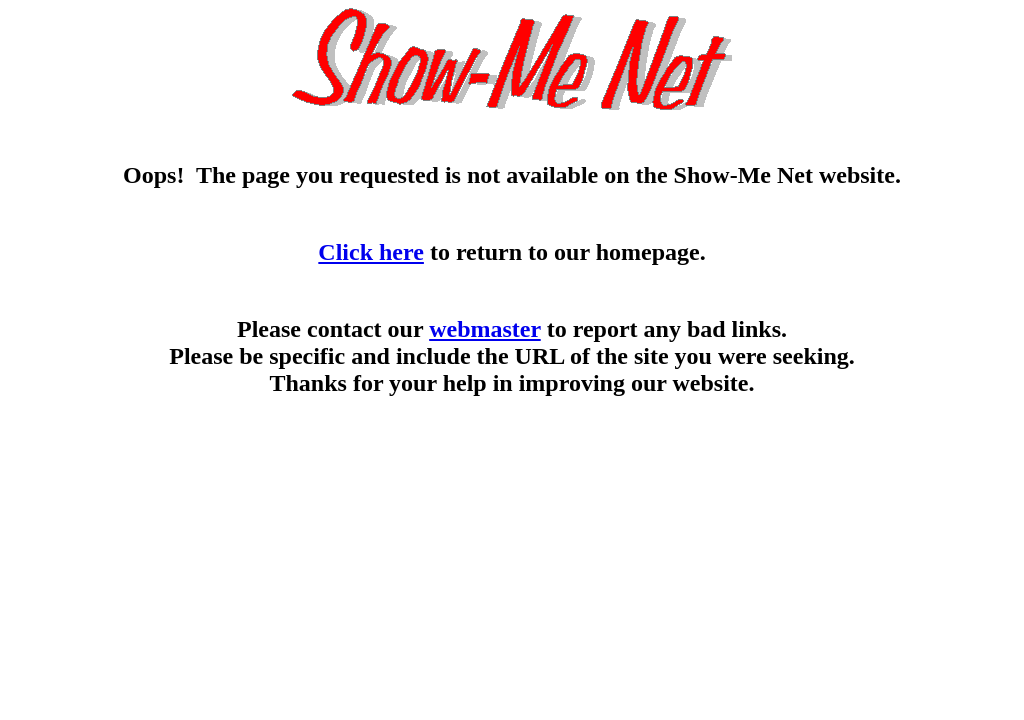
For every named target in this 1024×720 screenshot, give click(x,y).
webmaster (485, 329)
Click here (371, 252)
